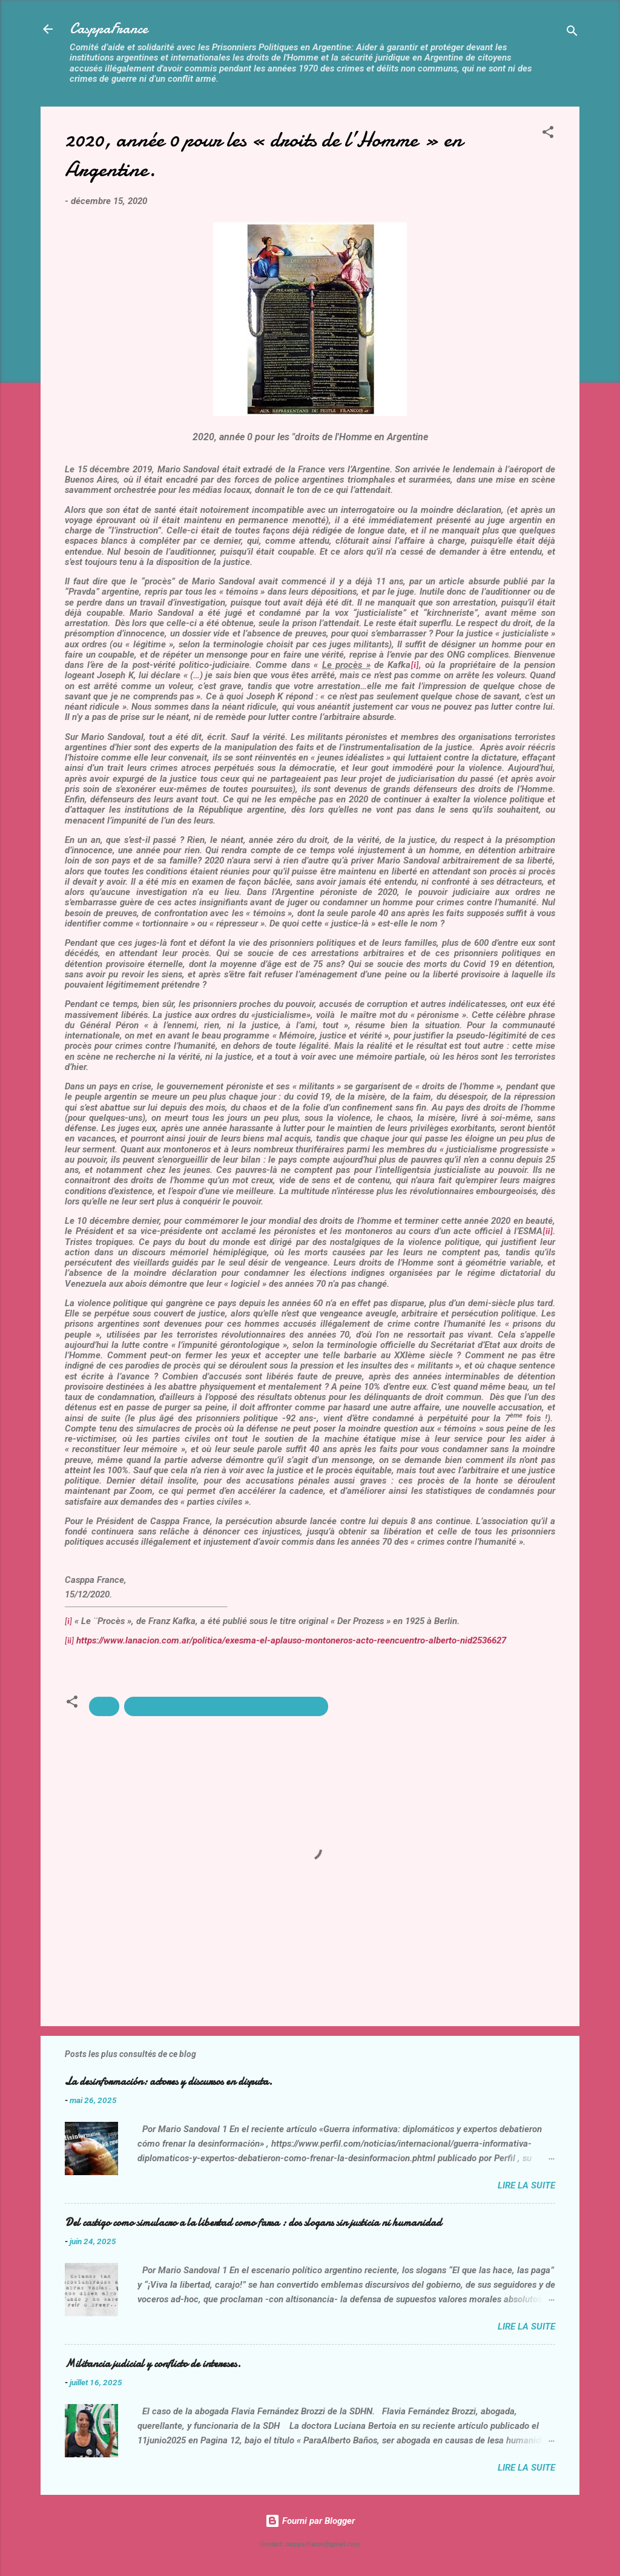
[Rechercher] (572, 33)
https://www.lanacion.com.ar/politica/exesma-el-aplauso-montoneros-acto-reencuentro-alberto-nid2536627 (291, 1640)
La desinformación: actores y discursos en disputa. (168, 2081)
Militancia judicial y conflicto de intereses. (153, 2363)
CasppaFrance (109, 29)
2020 (104, 1706)
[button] (548, 134)
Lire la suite (526, 2185)
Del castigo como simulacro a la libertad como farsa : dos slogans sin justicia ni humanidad (253, 2222)
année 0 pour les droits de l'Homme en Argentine (226, 1706)
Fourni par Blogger (310, 2520)
